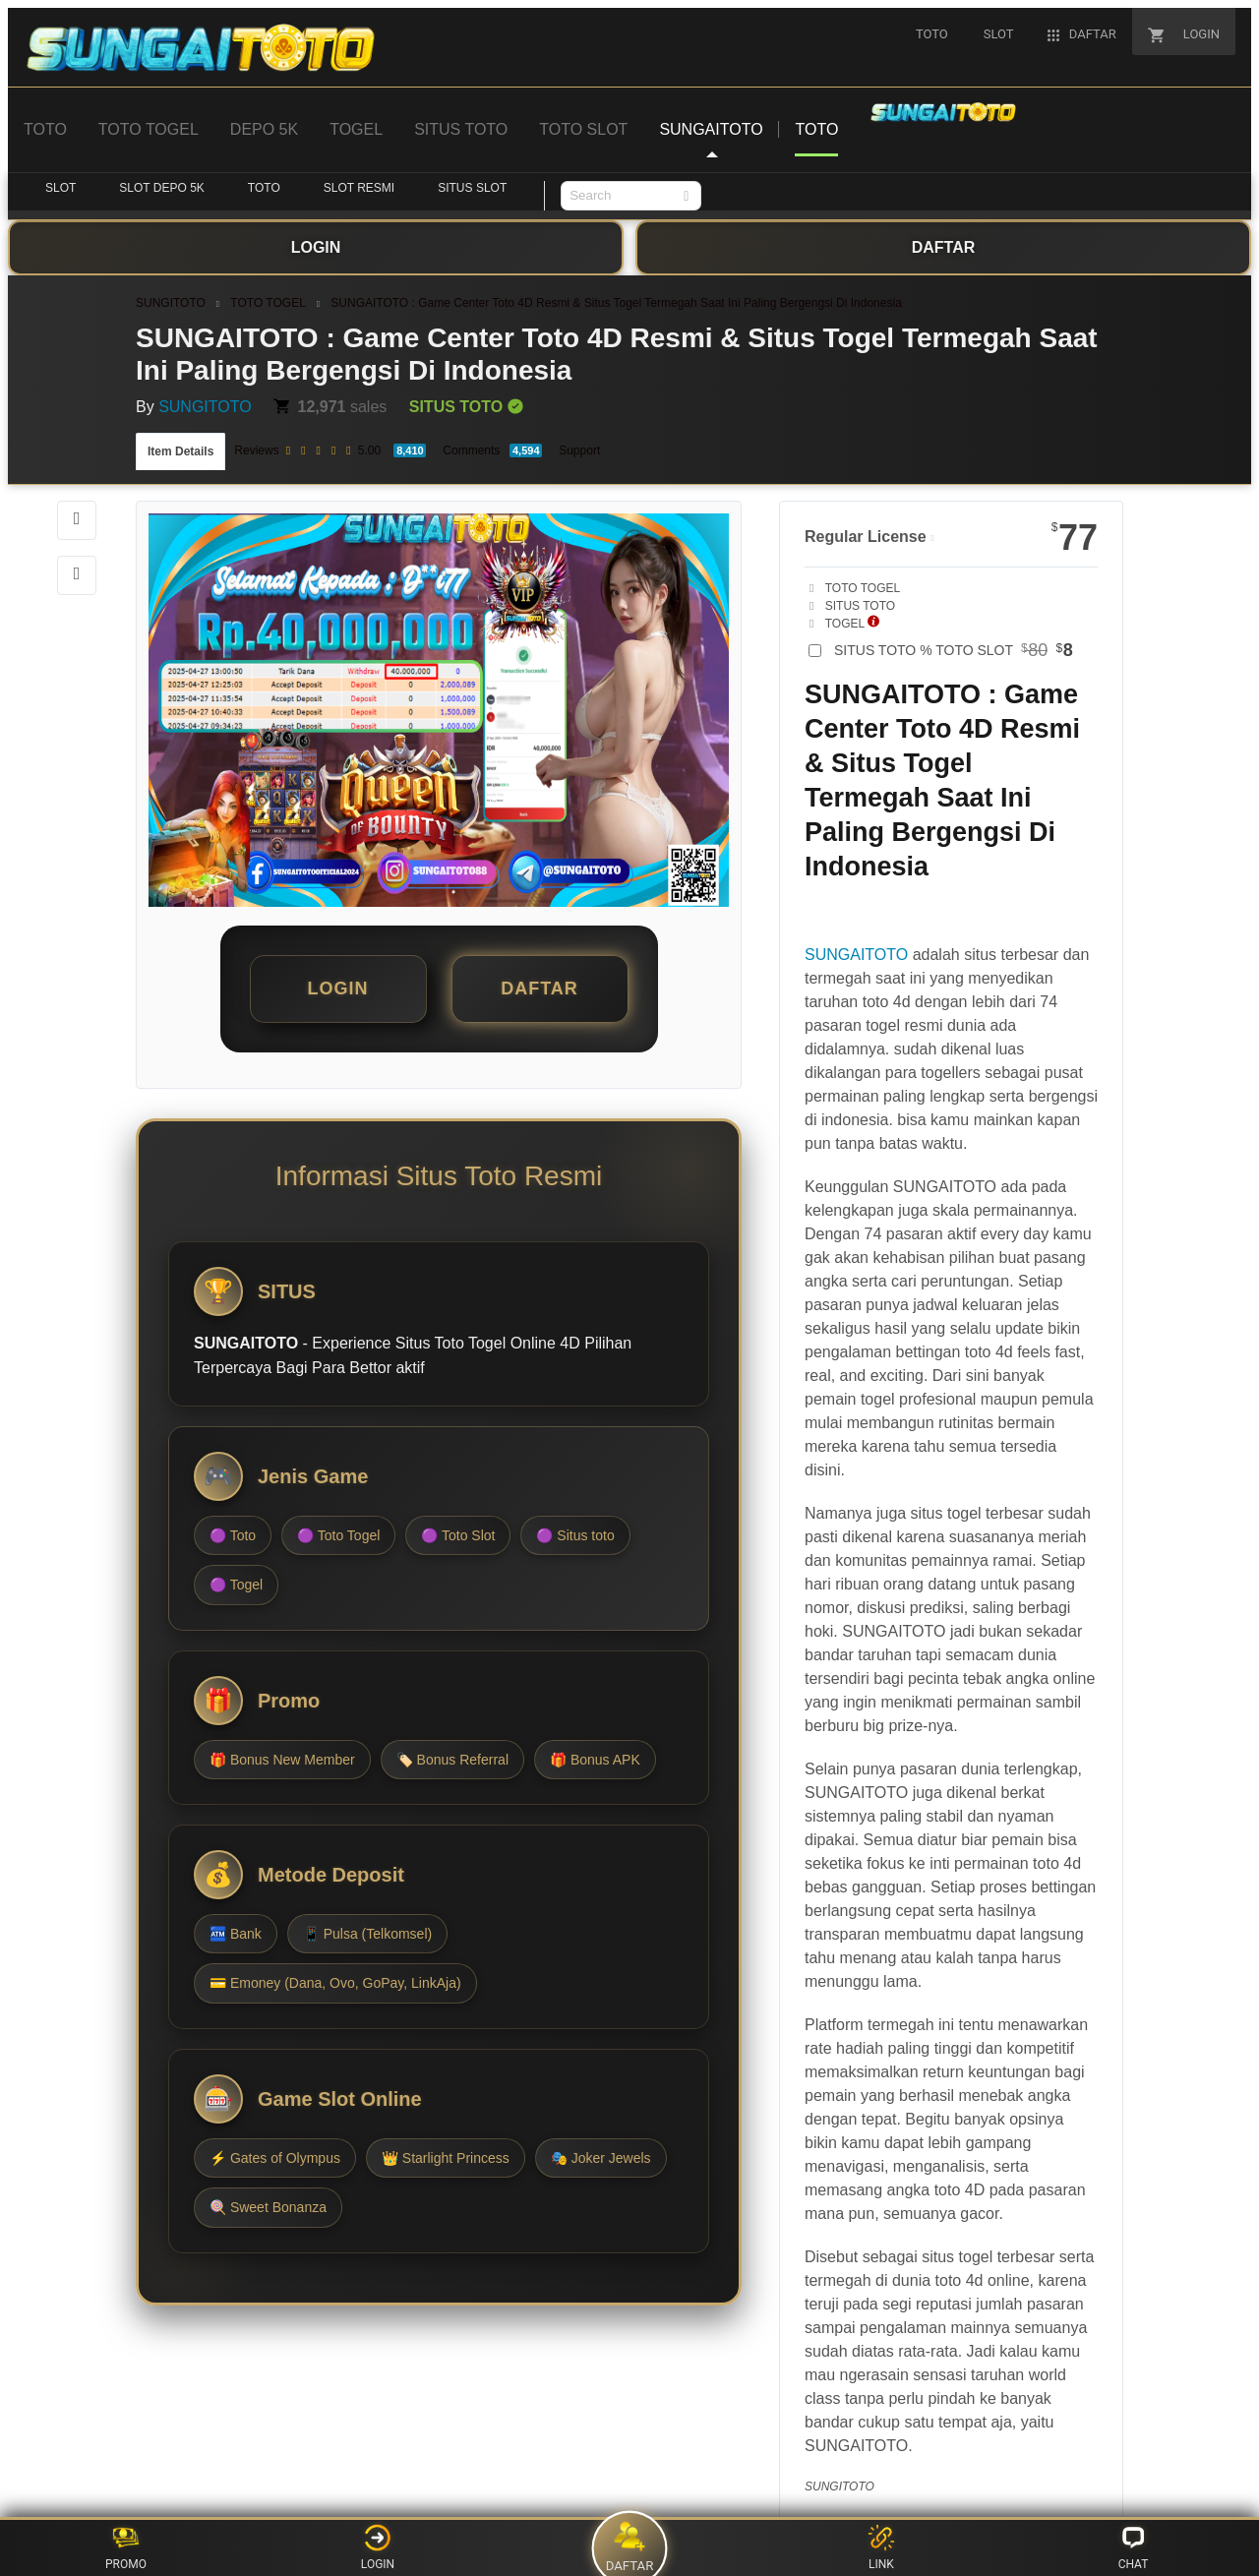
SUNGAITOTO (856, 954)
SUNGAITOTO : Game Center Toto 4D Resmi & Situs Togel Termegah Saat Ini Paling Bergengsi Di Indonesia (616, 303)
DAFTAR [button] (539, 988)
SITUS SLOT (472, 188)
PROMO (126, 2547)
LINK (881, 2547)
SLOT (60, 188)
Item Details (180, 451)
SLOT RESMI (359, 188)
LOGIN (377, 2547)
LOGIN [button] (338, 988)
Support (579, 450)
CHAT (1133, 2547)
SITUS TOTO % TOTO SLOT (953, 650)
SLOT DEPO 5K (161, 188)
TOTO (264, 188)
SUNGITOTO (171, 303)
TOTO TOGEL (267, 303)
